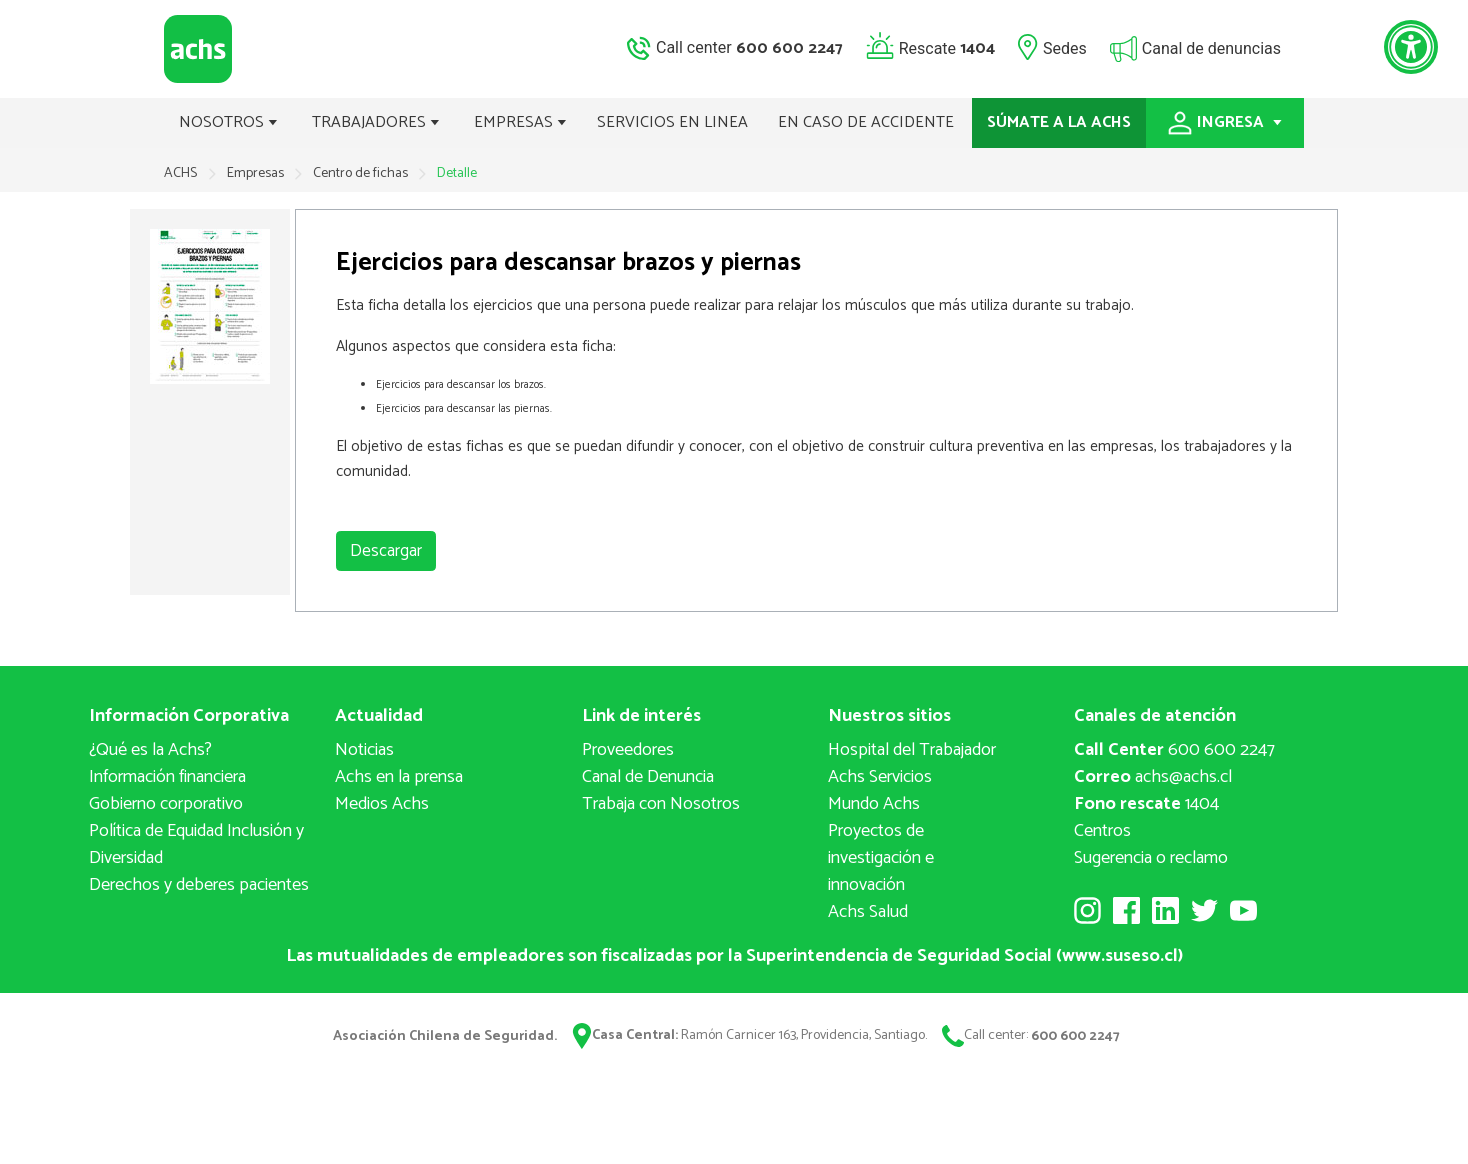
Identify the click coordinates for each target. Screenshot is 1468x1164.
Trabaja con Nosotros (661, 804)
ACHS (180, 173)
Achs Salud (868, 912)
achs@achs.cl (1153, 777)
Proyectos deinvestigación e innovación (881, 858)
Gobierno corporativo (166, 804)
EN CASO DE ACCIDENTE (866, 122)
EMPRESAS (520, 122)
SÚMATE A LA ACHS (1059, 122)
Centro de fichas (362, 173)
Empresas (257, 173)
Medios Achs (382, 804)
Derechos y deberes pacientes (199, 885)
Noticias (364, 750)
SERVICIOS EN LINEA (672, 122)
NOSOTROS (228, 122)
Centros (1102, 831)
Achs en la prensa (399, 777)
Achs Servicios (880, 777)
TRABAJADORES (376, 122)
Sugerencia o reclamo (1151, 858)
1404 (1146, 804)
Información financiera (167, 777)
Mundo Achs (874, 804)
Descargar (386, 551)
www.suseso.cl (1120, 956)
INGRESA (1225, 122)
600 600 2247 (1174, 750)
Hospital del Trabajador (912, 750)
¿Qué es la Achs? (150, 750)
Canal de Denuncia (648, 777)
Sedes (1065, 47)
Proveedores (628, 750)
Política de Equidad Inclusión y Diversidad (196, 844)
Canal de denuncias (1211, 47)
